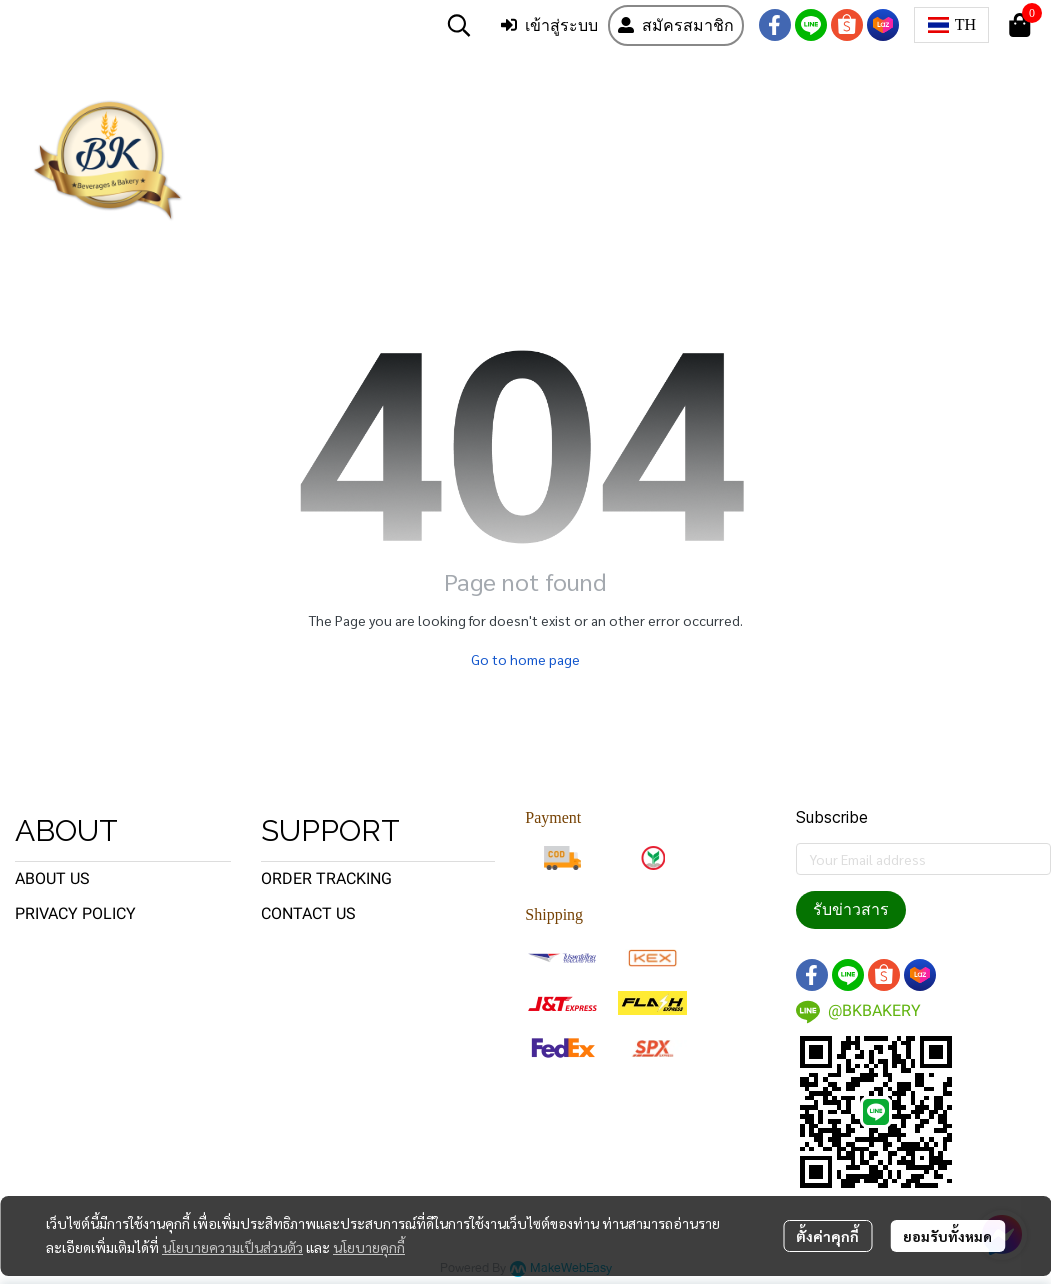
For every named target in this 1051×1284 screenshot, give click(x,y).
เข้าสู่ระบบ (549, 25)
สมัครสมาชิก (676, 25)
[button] (459, 25)
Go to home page (525, 659)
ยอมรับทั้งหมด (947, 1236)
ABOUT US (52, 878)
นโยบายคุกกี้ (369, 1247)
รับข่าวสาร (851, 909)
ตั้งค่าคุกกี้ (827, 1236)
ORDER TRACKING (326, 878)
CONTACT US (308, 913)
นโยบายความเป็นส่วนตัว (232, 1247)
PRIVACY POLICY (75, 913)
